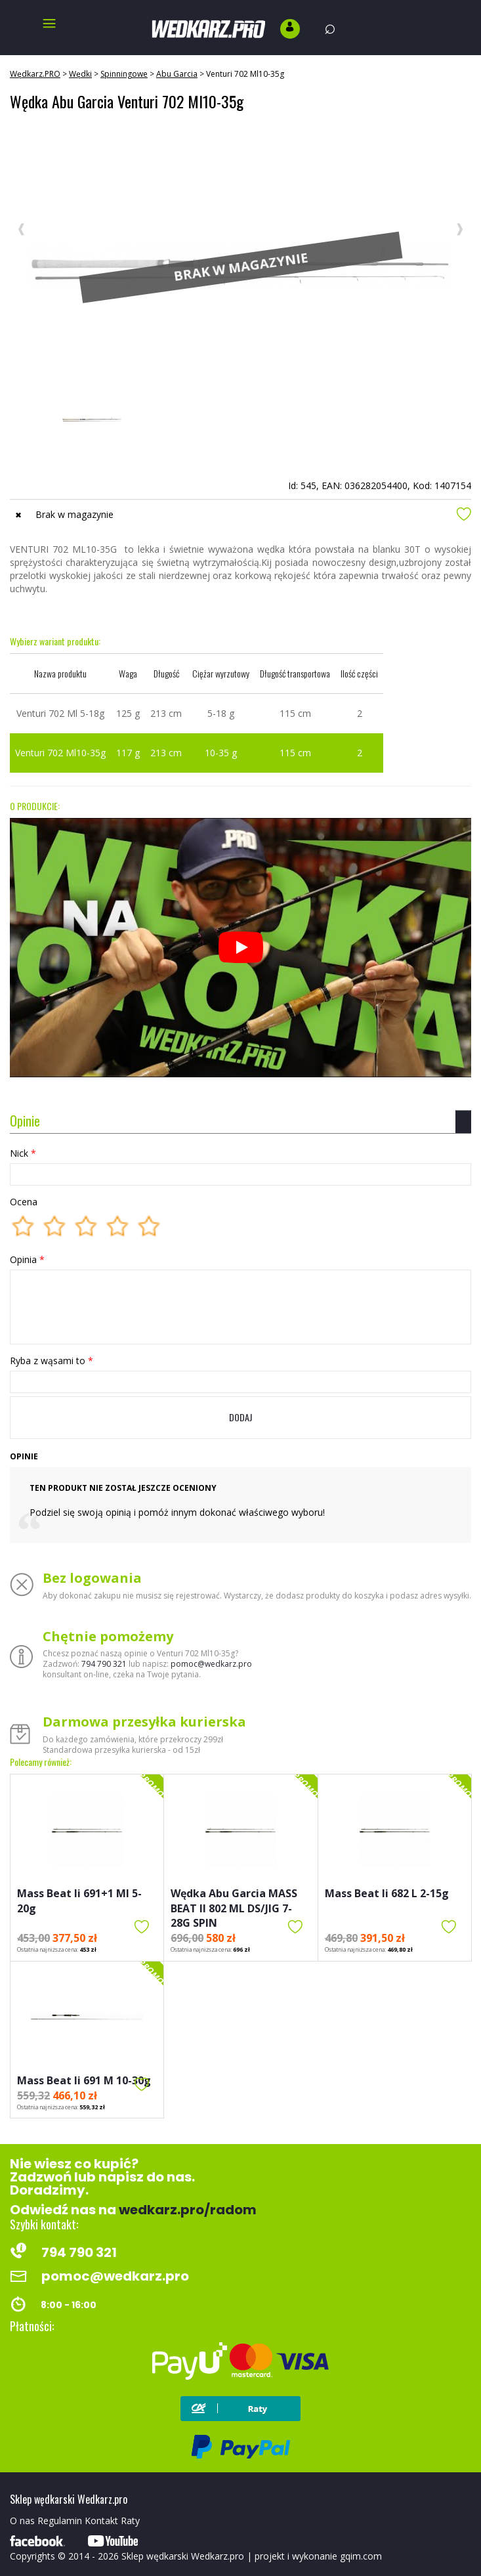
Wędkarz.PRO (35, 73)
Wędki (80, 73)
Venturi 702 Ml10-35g (245, 73)
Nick (23, 1153)
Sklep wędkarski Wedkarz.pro (182, 2556)
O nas (22, 2520)
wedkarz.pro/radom (188, 2209)
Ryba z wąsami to (51, 1360)
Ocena (23, 1201)
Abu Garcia (177, 73)
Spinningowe (124, 73)
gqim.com (361, 2556)
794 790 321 (104, 1663)
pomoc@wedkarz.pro (211, 1663)
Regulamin (59, 2520)
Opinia (27, 1259)
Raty (130, 2520)
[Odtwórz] (241, 947)
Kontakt (101, 2520)
